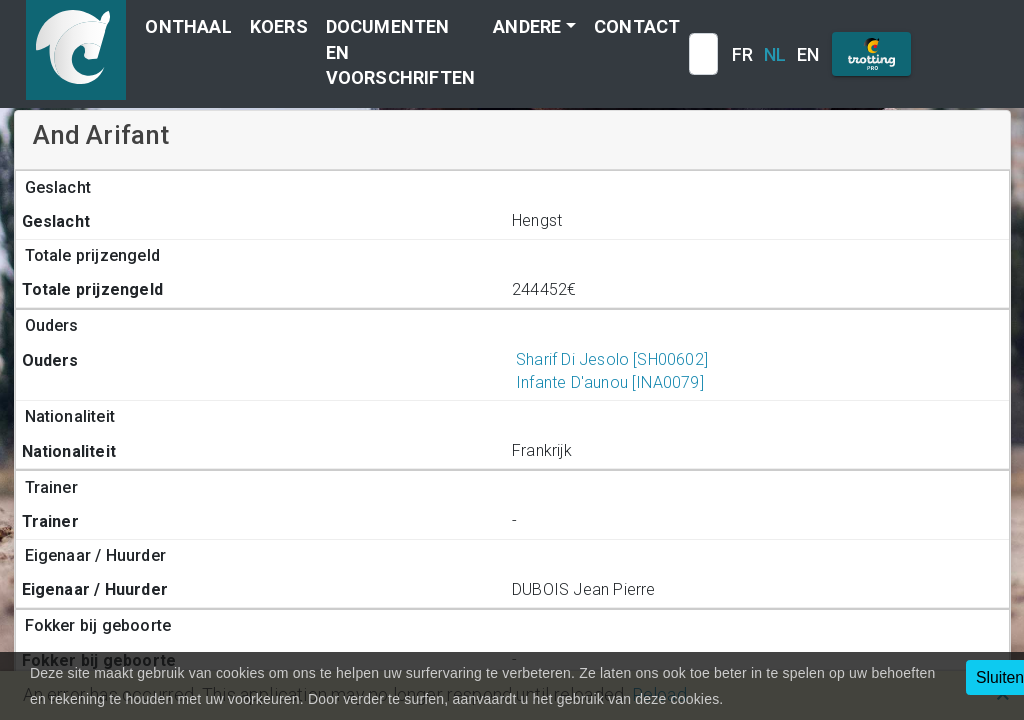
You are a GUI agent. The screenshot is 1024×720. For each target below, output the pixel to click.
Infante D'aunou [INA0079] (608, 382)
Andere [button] (527, 26)
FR (742, 54)
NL (775, 54)
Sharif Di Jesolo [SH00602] (610, 359)
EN (808, 54)
